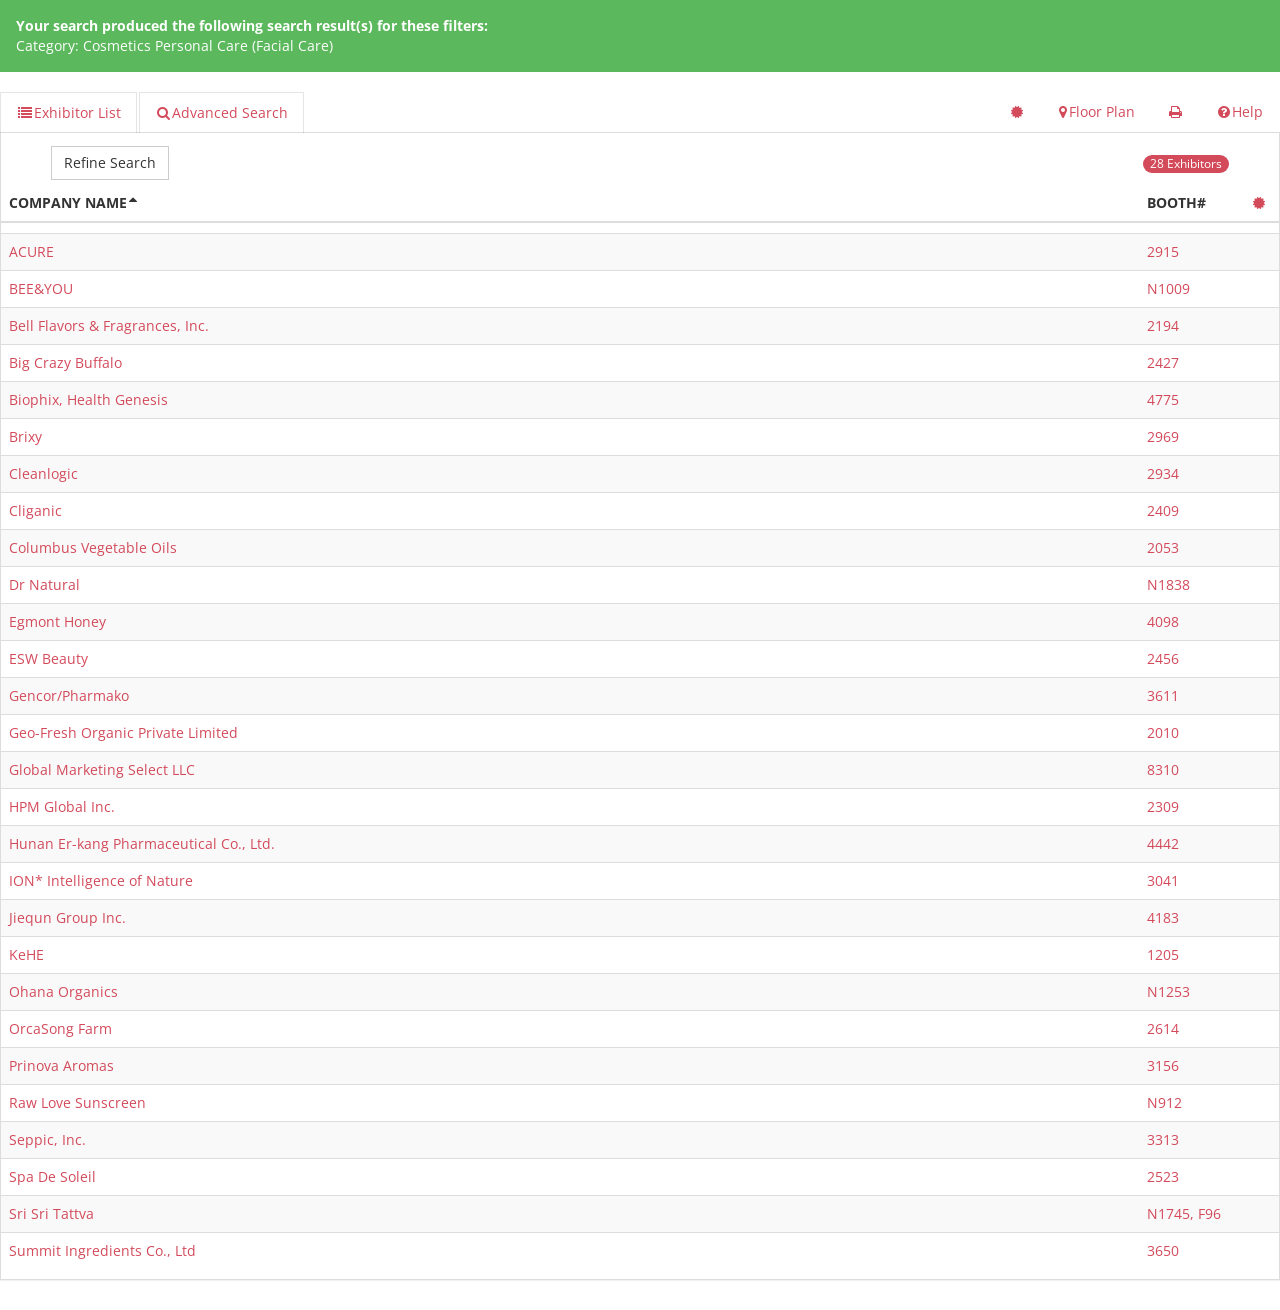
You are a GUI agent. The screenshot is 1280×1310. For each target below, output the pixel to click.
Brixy (25, 436)
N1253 (1168, 991)
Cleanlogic (43, 473)
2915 (1163, 251)
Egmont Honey (57, 621)
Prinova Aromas (61, 1065)
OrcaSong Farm (60, 1028)
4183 (1163, 917)
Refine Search (110, 162)
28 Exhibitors (1186, 163)
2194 (1163, 325)
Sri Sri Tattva (51, 1213)
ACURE (31, 251)
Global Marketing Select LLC (102, 769)
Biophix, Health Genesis (88, 399)
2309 (1163, 806)
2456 (1163, 658)
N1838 (1168, 584)
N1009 (1168, 288)
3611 (1163, 695)
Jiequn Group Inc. (67, 917)
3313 (1163, 1139)
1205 (1163, 954)
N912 (1164, 1102)
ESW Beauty (48, 658)
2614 (1163, 1028)
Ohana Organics (63, 991)
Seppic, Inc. (47, 1139)
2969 (1163, 436)
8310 (1163, 769)
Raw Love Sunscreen (77, 1102)
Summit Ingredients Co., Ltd (102, 1250)
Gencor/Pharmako (69, 695)
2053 (1163, 547)
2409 (1163, 510)
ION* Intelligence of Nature (101, 880)
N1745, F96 (1184, 1213)
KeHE (26, 954)
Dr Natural (44, 584)
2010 (1163, 732)
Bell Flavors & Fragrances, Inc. (109, 325)
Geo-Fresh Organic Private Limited (123, 732)
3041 (1163, 880)
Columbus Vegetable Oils (93, 547)
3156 (1163, 1065)
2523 (1163, 1176)
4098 (1163, 621)
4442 (1163, 843)
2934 (1163, 473)
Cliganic (35, 510)
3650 (1163, 1250)
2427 (1163, 362)
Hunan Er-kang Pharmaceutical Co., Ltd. (142, 843)
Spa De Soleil (52, 1176)
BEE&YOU (41, 288)
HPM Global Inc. (62, 806)
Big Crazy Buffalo (65, 362)
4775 (1163, 399)
